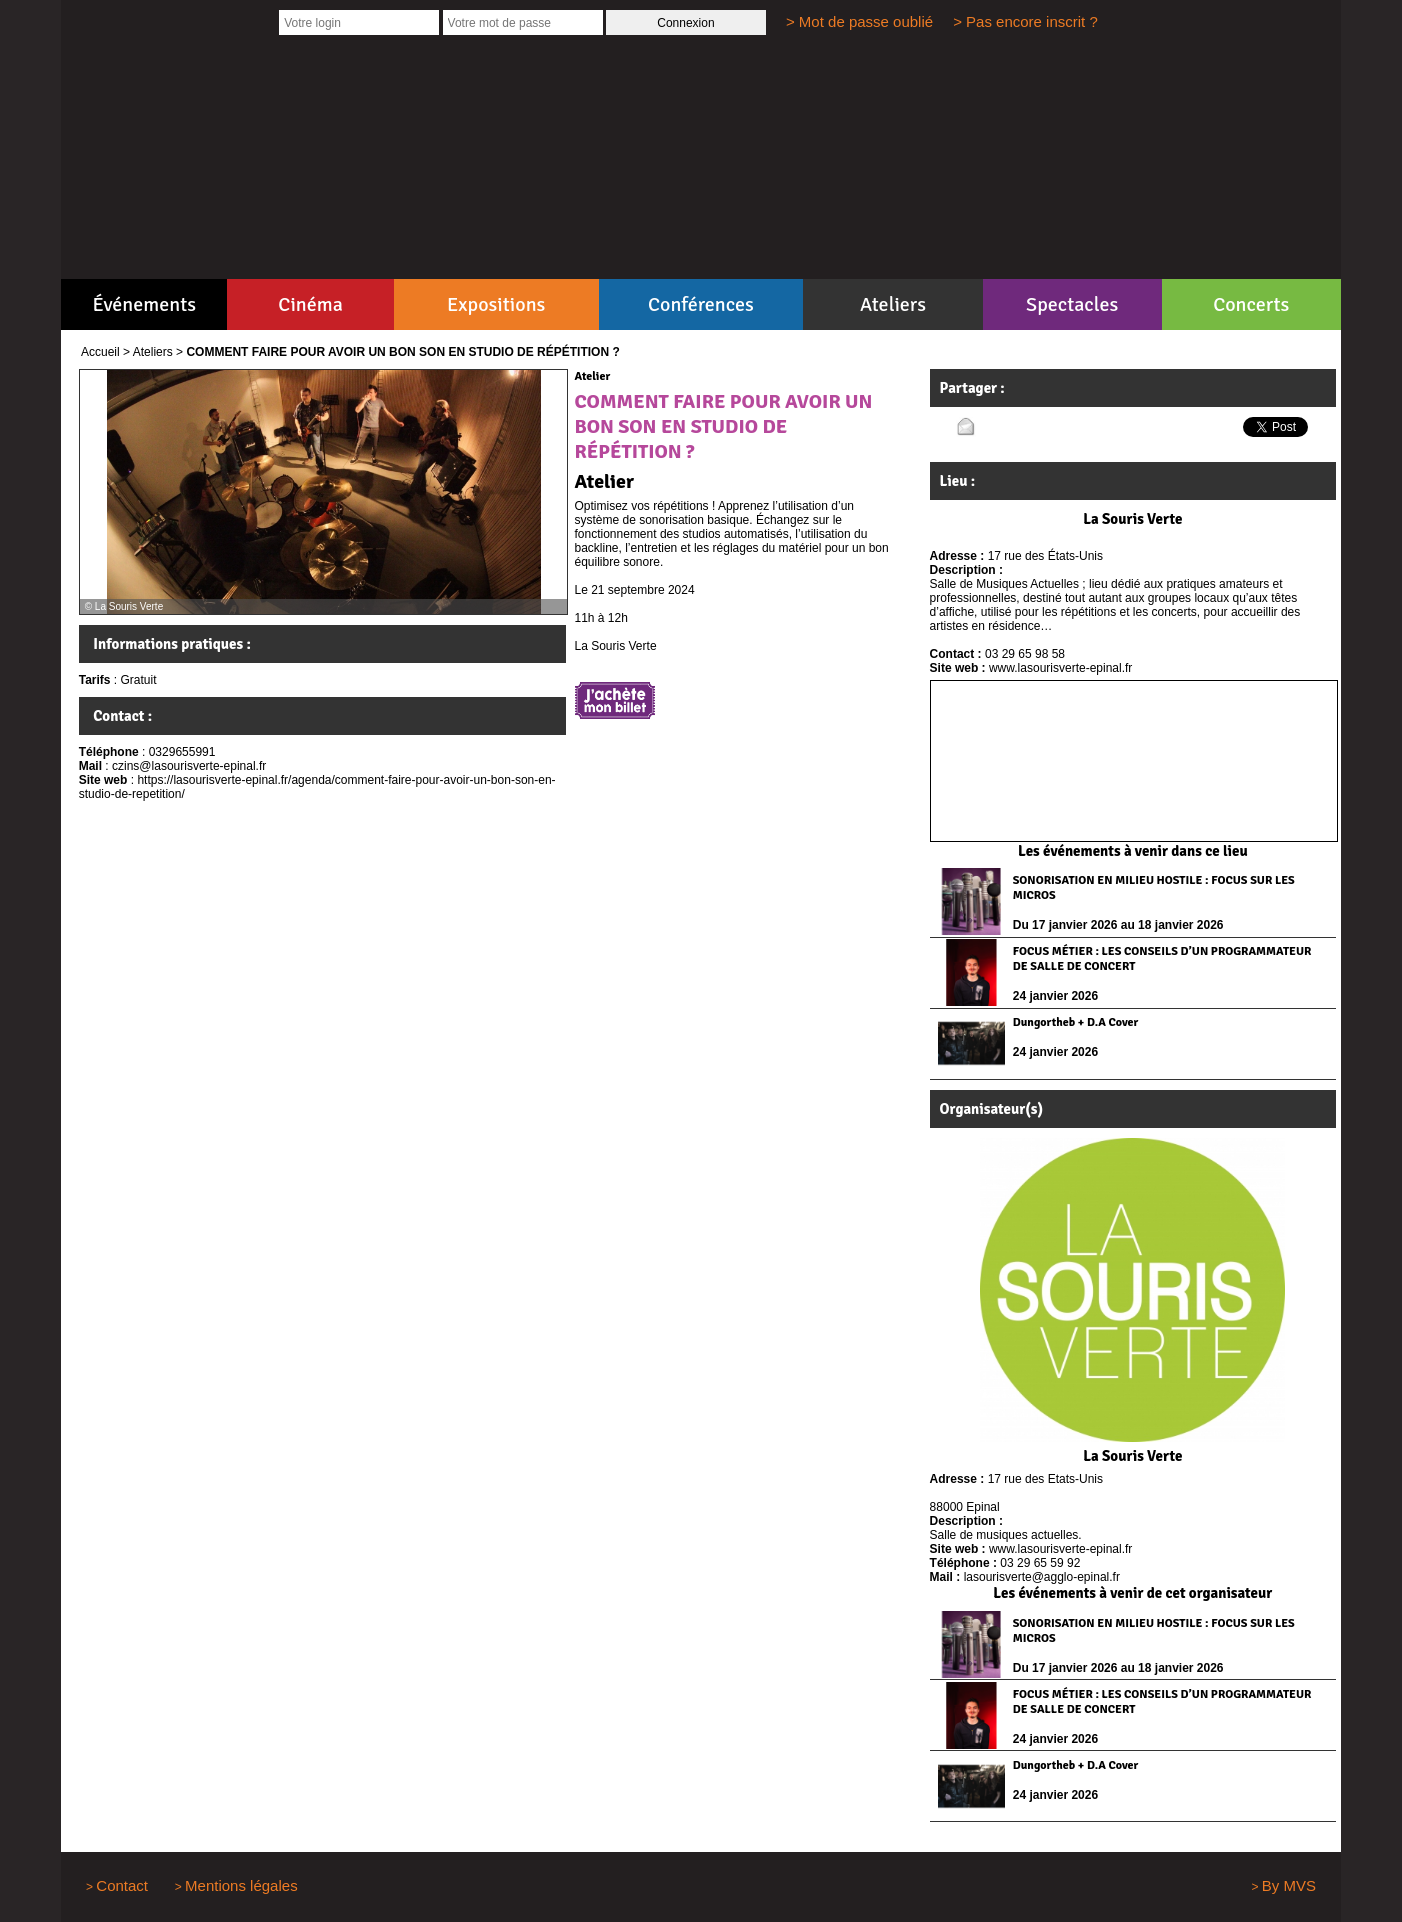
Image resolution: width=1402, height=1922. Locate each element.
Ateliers (893, 304)
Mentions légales (241, 1885)
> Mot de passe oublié (859, 21)
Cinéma (310, 304)
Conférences (701, 304)
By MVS (1289, 1885)
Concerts (1251, 304)
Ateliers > (158, 352)
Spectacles (1072, 304)
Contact (122, 1885)
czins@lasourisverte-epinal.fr (189, 766)
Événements (144, 304)
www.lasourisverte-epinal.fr (1060, 668)
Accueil (100, 352)
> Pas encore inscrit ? (1025, 21)
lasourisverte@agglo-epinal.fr (1042, 1577)
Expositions (496, 304)
